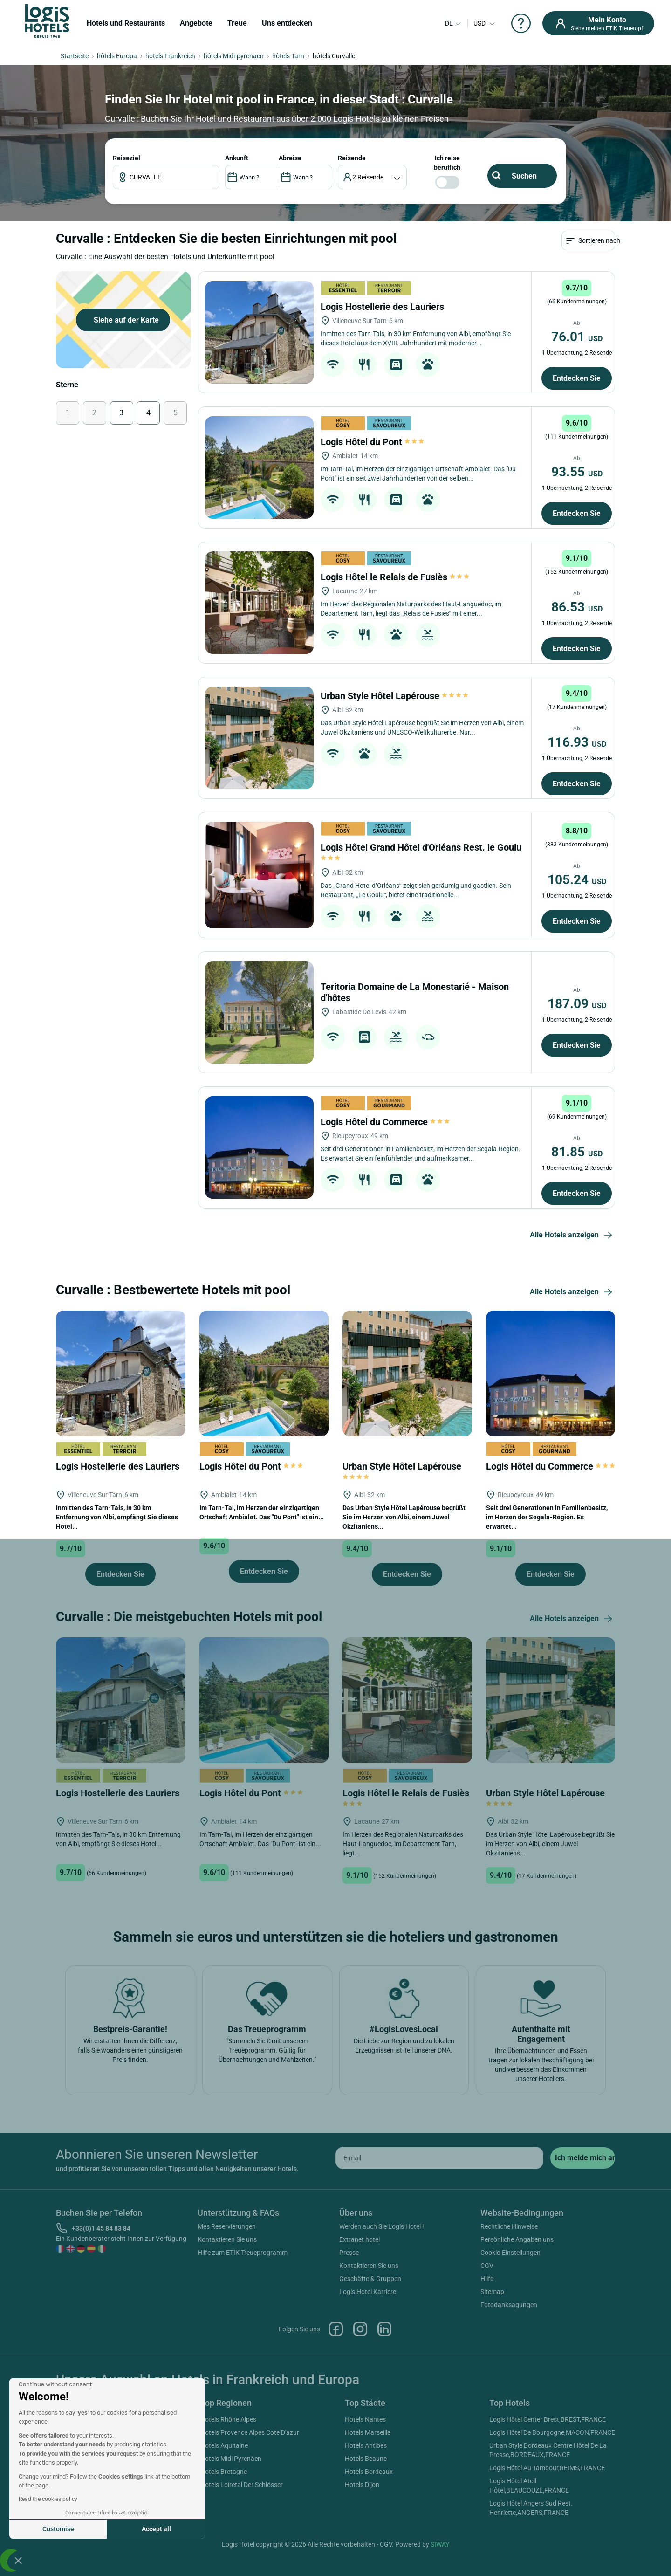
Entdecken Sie (577, 499)
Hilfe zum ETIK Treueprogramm (243, 2373)
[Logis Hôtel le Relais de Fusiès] (259, 723)
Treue (237, 23)
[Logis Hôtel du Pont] (259, 588)
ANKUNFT (630, 296)
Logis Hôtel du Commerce (385, 1242)
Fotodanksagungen (508, 2426)
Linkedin (384, 2450)
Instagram (360, 2450)
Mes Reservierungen (227, 2347)
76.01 (577, 457)
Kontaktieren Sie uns (227, 2360)
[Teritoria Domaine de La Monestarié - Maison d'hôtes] (259, 1133)
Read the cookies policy (48, 2499)
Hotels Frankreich (81, 2540)
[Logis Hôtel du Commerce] (259, 1268)
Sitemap (492, 2413)
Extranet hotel (359, 2360)
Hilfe (486, 2400)
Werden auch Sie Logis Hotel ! (381, 2347)
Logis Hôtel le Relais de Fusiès (395, 697)
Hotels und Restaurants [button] (126, 23)
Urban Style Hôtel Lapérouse (395, 816)
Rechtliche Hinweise (509, 2347)
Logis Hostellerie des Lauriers (383, 427)
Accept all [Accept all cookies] (156, 2529)
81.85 (577, 1272)
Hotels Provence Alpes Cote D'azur (249, 2553)
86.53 (577, 727)
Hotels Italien (75, 2553)
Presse (349, 2373)
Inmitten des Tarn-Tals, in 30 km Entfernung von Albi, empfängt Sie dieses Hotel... (117, 1638)
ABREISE (634, 296)
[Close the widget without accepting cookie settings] (55, 2384)
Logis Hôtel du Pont (372, 562)
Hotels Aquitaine (224, 2566)
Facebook (336, 2450)
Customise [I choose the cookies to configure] (58, 2529)
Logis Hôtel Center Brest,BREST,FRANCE (547, 2540)
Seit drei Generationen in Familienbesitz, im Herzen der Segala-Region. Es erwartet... (547, 1638)
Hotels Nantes (365, 2540)
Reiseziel (619, 296)
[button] (18, 2560)
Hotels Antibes (366, 2566)
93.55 (577, 592)
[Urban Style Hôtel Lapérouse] (259, 858)
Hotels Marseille (367, 2553)
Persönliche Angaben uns (517, 2360)
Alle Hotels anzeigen (572, 1356)
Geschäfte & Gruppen (370, 2400)
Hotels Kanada (77, 2566)
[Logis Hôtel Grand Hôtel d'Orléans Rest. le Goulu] (259, 995)
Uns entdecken (287, 23)
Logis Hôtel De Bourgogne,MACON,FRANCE (552, 2553)
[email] (439, 2279)
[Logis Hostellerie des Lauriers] (259, 453)
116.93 (577, 863)
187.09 (577, 1124)
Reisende (642, 296)
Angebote (196, 23)
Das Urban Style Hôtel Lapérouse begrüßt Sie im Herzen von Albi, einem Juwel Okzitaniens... (404, 1638)
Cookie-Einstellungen (510, 2373)
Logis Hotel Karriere (367, 2413)
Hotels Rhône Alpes (228, 2540)
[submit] (582, 2279)
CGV (486, 2387)
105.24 (577, 1000)
